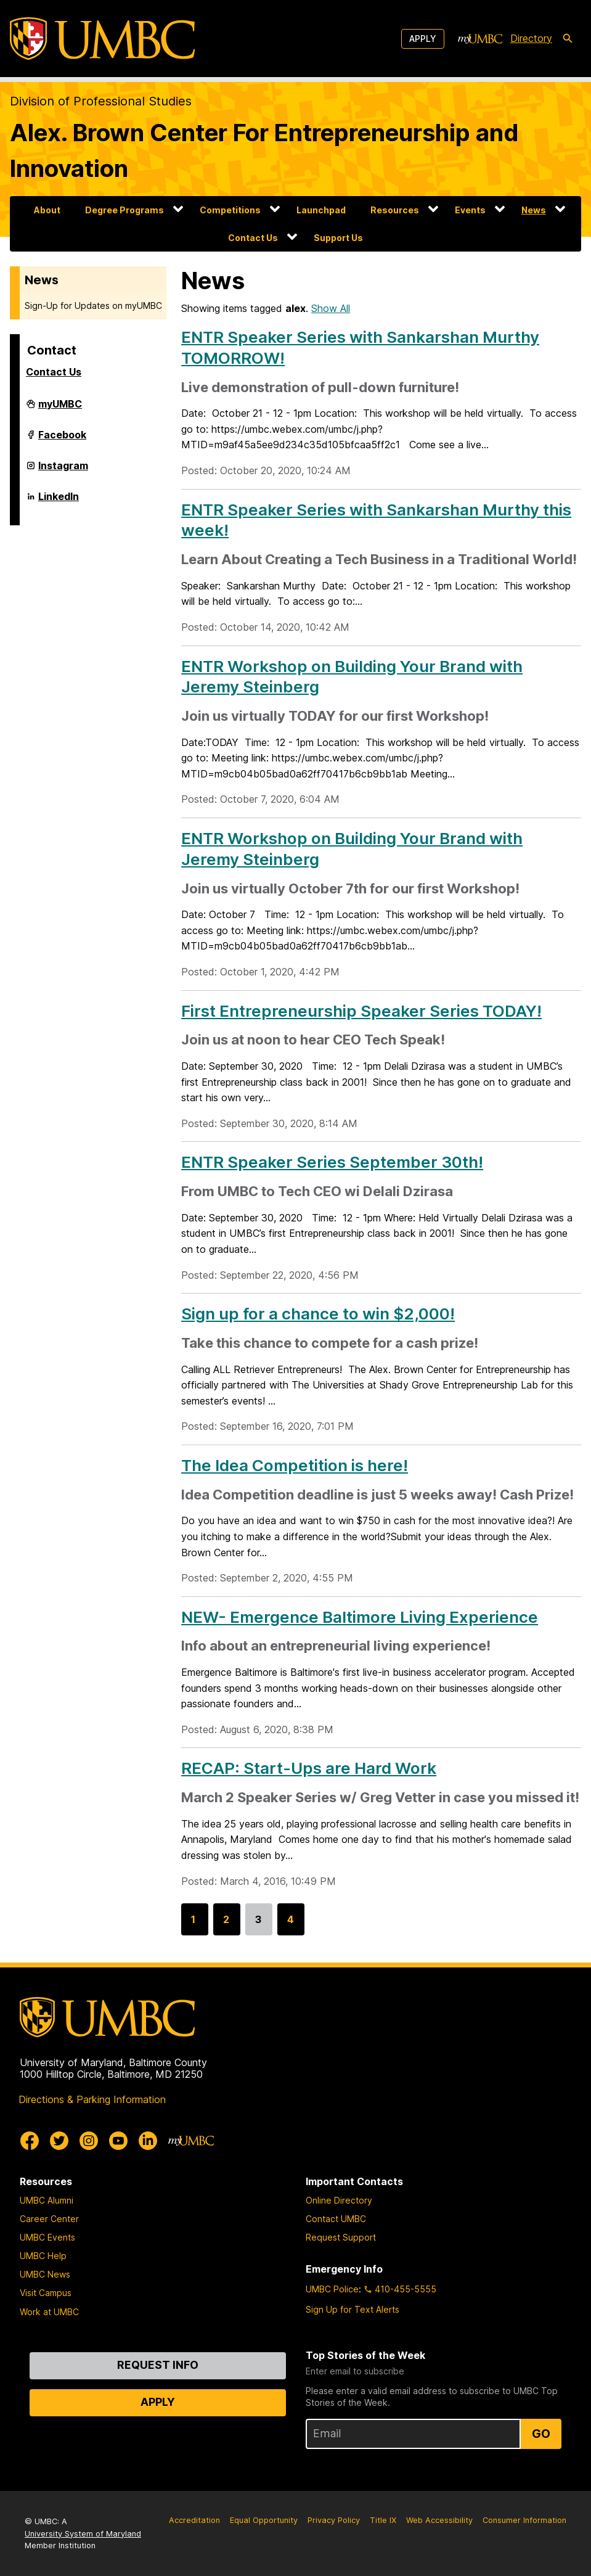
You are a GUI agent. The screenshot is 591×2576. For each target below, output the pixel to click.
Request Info (157, 2364)
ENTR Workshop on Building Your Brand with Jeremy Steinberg (352, 677)
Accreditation (194, 2520)
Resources (394, 210)
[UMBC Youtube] (118, 2140)
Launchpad (321, 210)
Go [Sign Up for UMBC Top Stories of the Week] (541, 2433)
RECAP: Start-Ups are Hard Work (308, 1768)
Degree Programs (124, 210)
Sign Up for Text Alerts (352, 2309)
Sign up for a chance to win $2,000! (318, 1313)
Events (470, 210)
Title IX (383, 2520)
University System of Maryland (83, 2533)
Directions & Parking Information (92, 2099)
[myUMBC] (480, 38)
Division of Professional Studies (101, 101)
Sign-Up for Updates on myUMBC (93, 305)
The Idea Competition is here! (294, 1465)
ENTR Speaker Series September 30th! (332, 1161)
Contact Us (253, 237)
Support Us (338, 237)
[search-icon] (567, 38)
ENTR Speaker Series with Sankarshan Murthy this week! (376, 520)
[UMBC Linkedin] (147, 2140)
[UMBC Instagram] (88, 2140)
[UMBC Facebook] (29, 2140)
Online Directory (339, 2200)
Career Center (49, 2218)
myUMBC (60, 408)
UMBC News (45, 2274)
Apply (422, 38)
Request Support (341, 2237)
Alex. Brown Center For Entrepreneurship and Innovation (264, 150)
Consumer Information (524, 2520)
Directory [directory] (531, 38)
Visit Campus (45, 2292)
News (533, 210)
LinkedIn (58, 501)
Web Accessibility (439, 2520)
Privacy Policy (334, 2520)
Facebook (62, 439)
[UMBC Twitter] (59, 2140)
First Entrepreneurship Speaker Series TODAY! (361, 1010)
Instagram (63, 470)
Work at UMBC (49, 2312)
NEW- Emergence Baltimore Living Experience (359, 1616)
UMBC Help (43, 2255)
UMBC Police (332, 2289)
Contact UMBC (336, 2218)
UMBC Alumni (46, 2200)
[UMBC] (102, 38)
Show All (330, 308)
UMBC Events (47, 2237)
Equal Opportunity (264, 2520)
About (47, 210)
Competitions (230, 210)
